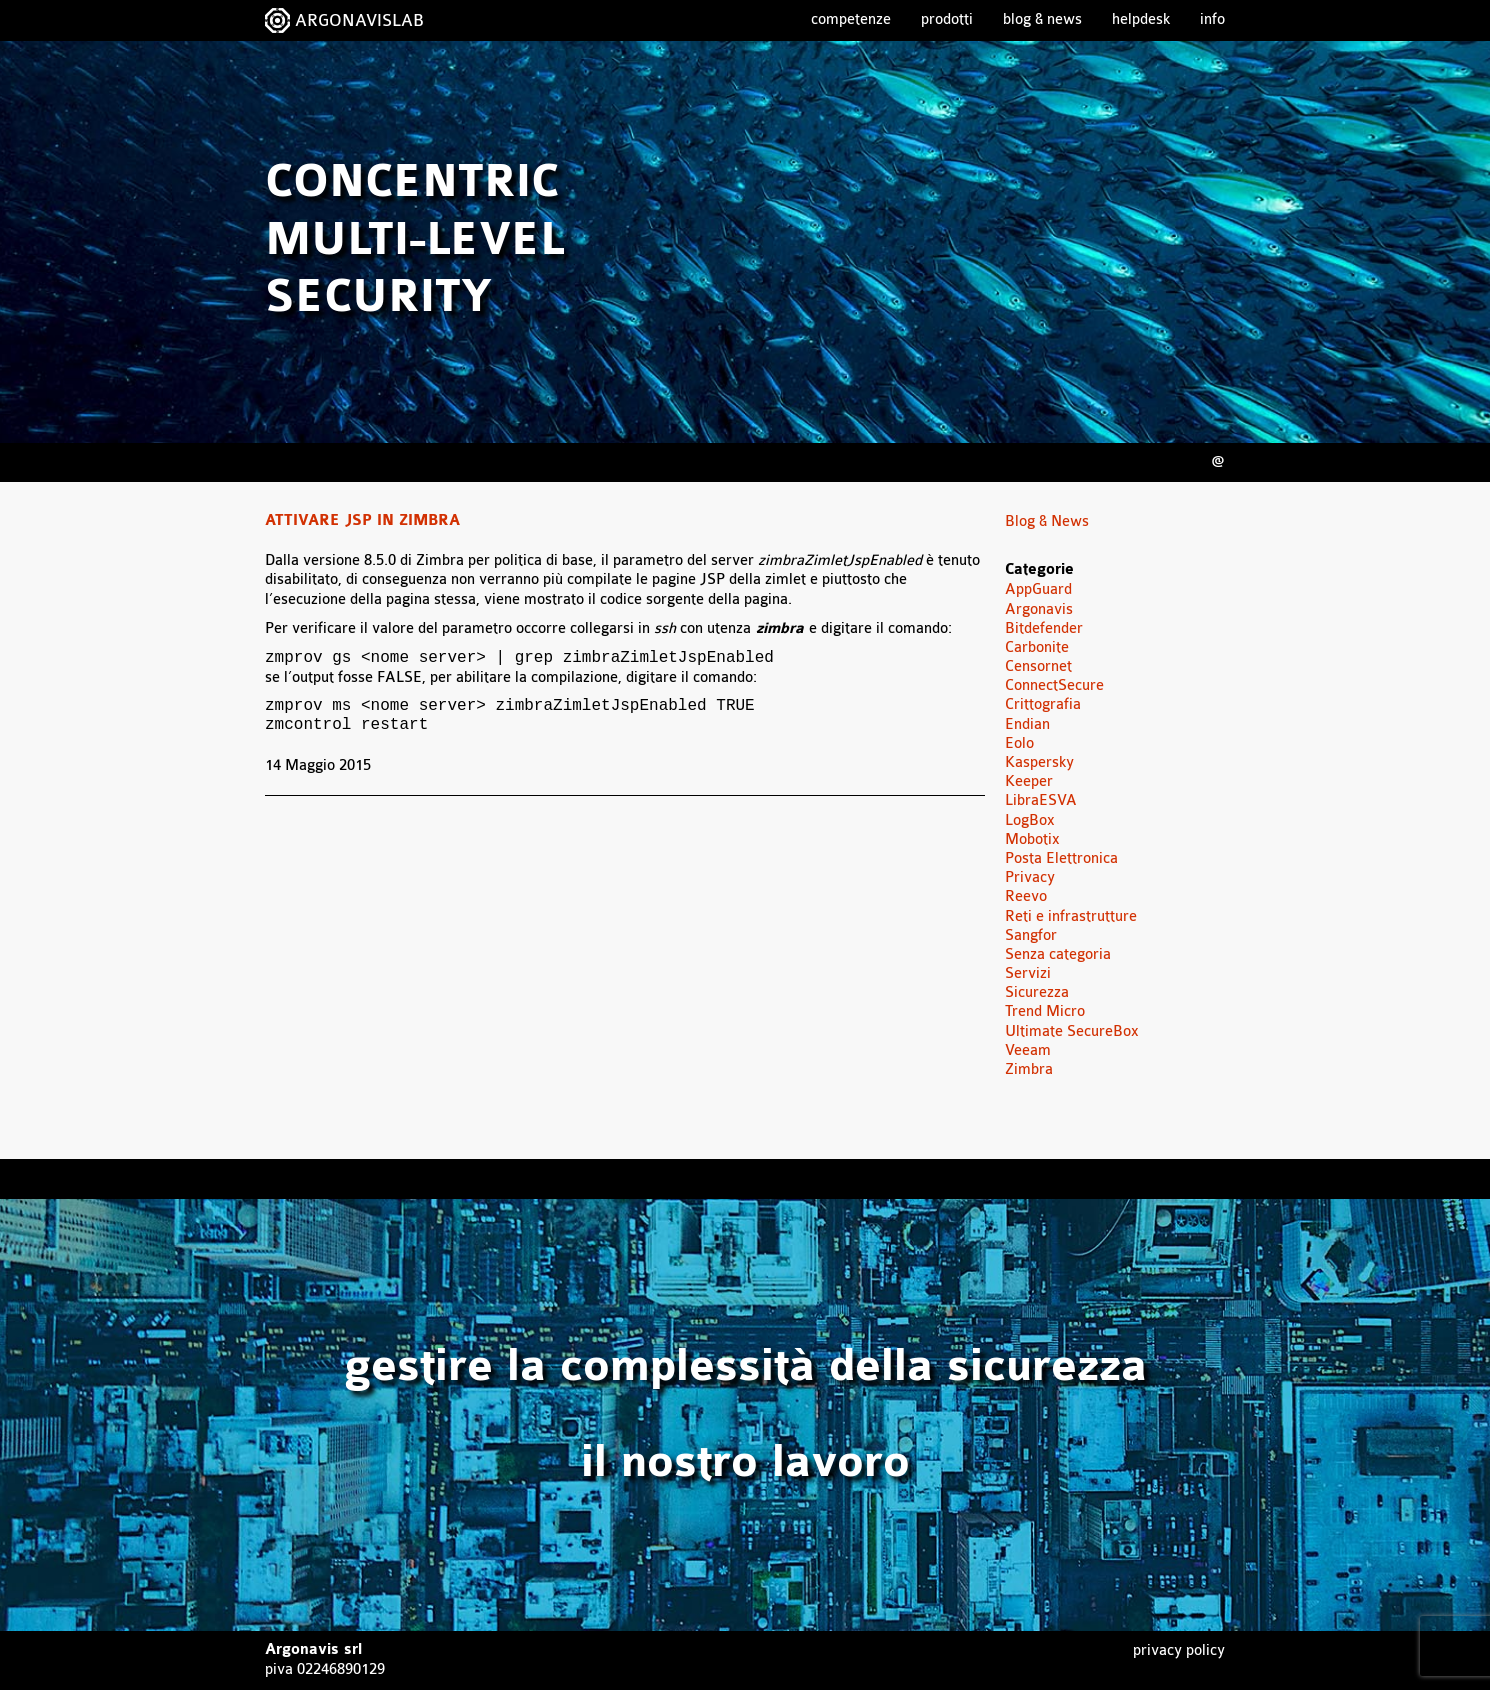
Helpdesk (1141, 19)
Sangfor (1031, 935)
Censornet (1038, 666)
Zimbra (1029, 1069)
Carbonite (1037, 647)
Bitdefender (1044, 628)
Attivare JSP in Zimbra (362, 521)
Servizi (1028, 973)
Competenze (851, 19)
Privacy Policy (1179, 1650)
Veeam (1028, 1050)
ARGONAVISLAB (359, 20)
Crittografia (1043, 704)
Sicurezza (1037, 992)
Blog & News (1042, 19)
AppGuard (1038, 589)
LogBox (1030, 820)
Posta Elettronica (1061, 858)
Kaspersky (1039, 762)
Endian (1027, 724)
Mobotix (1032, 839)
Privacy (1030, 877)
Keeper (1029, 781)
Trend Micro (1045, 1011)
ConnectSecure (1054, 685)
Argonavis (1039, 609)
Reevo (1026, 896)
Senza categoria (1058, 954)
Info (1212, 19)
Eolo (1019, 743)
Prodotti (947, 19)
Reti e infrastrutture (1071, 916)
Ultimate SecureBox (1072, 1031)
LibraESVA (1041, 800)
